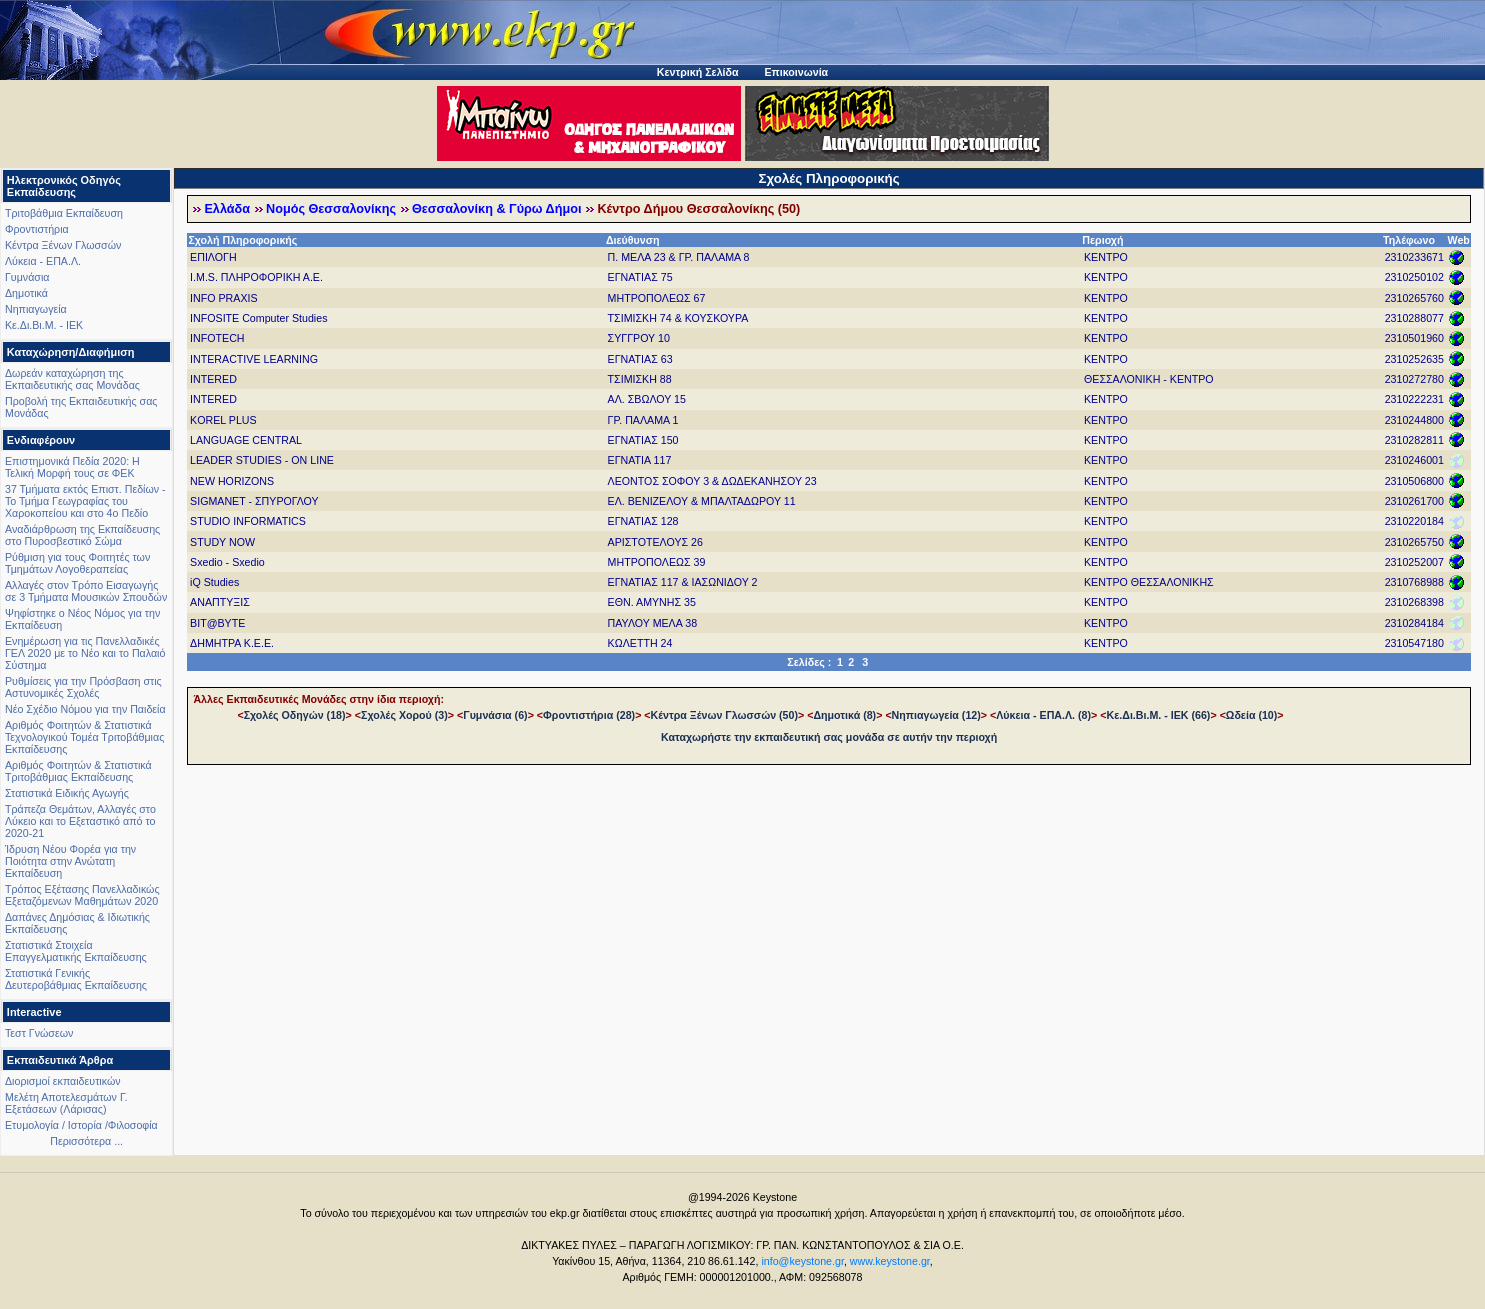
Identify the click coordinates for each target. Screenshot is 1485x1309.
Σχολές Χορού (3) (404, 715)
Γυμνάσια (27, 277)
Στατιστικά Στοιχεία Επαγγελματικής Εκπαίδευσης (76, 951)
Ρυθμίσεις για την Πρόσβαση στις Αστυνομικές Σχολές (83, 687)
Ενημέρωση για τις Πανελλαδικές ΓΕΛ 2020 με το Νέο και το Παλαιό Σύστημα (85, 653)
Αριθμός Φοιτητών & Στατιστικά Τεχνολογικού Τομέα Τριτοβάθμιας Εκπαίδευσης (84, 737)
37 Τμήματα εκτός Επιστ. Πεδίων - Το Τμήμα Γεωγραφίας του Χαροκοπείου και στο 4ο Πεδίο (85, 501)
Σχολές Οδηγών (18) (295, 715)
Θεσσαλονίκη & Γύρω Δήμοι (496, 209)
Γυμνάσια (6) (495, 715)
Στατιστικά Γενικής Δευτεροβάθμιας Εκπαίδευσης (76, 979)
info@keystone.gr (802, 1261)
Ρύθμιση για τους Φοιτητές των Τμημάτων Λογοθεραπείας (77, 563)
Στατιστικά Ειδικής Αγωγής (67, 793)
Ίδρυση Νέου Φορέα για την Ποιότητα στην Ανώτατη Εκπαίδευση (70, 861)
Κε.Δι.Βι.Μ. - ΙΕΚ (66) (1159, 715)
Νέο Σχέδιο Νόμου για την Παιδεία (85, 709)
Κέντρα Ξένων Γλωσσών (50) (724, 715)
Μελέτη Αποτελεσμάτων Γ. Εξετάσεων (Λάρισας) (66, 1103)
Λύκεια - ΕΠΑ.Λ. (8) (1043, 715)
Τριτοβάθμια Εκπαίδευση (64, 213)
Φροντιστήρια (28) (589, 715)
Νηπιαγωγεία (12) (936, 715)
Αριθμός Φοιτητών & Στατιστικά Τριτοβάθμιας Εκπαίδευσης (78, 771)
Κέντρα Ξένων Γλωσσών (63, 245)
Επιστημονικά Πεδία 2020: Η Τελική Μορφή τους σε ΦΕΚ (72, 467)
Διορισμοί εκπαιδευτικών (63, 1081)
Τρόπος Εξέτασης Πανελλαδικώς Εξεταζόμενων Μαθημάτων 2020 (82, 895)
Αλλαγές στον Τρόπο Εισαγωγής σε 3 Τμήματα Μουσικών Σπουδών (86, 591)
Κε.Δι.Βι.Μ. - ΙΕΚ (44, 325)
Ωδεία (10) (1252, 715)
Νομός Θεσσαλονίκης (331, 209)
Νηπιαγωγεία (36, 309)
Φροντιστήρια (37, 229)
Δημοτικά (26, 293)
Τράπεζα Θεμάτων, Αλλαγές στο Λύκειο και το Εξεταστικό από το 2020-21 (80, 821)
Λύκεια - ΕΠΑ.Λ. (43, 261)
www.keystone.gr (890, 1261)
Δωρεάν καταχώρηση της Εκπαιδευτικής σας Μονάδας (72, 379)
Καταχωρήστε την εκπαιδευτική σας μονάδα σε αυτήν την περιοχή (829, 737)
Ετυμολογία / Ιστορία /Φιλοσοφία (81, 1125)
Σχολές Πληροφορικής (829, 178)
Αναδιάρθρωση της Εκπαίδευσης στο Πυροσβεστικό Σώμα (82, 535)
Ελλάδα (227, 209)
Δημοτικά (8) (844, 715)
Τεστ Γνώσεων (39, 1033)
